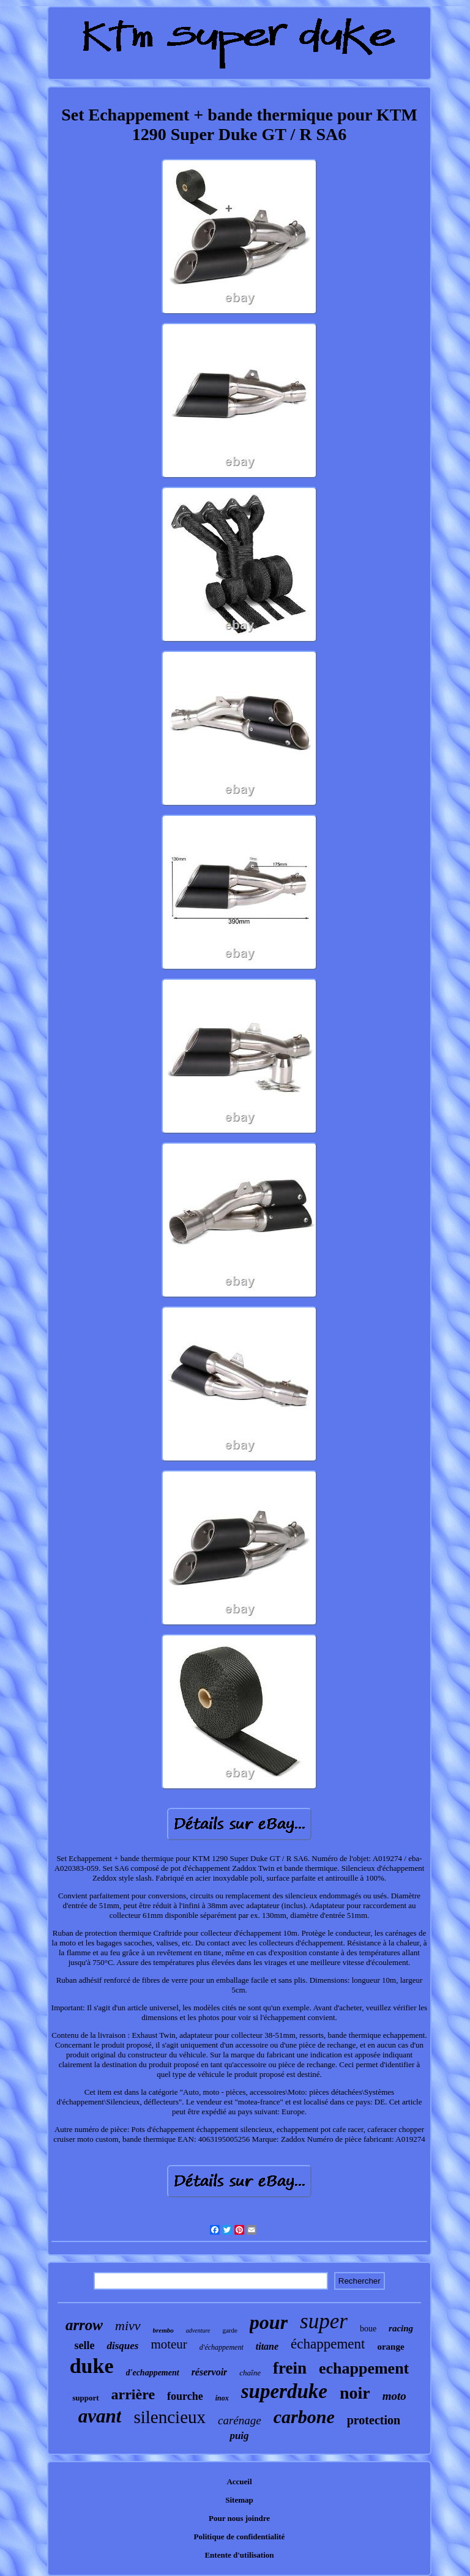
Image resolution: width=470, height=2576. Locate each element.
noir (355, 2392)
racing (401, 2328)
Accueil (239, 2481)
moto (394, 2395)
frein (290, 2368)
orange (390, 2347)
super (324, 2321)
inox (222, 2398)
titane (267, 2346)
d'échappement (222, 2347)
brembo (163, 2330)
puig (238, 2435)
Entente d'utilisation (239, 2554)
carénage (239, 2420)
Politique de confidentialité (239, 2536)
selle (84, 2345)
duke (92, 2366)
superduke (284, 2391)
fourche (185, 2396)
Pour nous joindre (239, 2518)
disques (122, 2346)
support (85, 2397)
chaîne (250, 2372)
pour (269, 2322)
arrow (84, 2325)
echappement (364, 2368)
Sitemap (239, 2499)
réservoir (210, 2372)
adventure (198, 2330)
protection (373, 2420)
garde (229, 2330)
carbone (304, 2417)
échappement (328, 2344)
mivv (128, 2325)
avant (100, 2416)
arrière (133, 2394)
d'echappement (152, 2372)
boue (368, 2328)
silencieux (169, 2417)
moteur (169, 2344)
